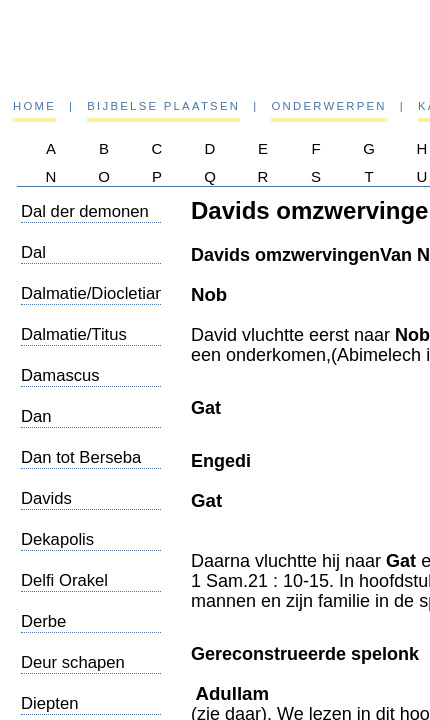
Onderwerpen (328, 106)
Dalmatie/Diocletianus (101, 293)
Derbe (43, 621)
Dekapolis (57, 539)
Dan (36, 416)
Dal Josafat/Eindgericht (92, 262)
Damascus (60, 375)
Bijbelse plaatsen (163, 106)
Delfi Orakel (64, 580)
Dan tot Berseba (81, 457)
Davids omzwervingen (74, 508)
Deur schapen (73, 662)
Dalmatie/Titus (74, 334)
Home (34, 106)
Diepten (49, 703)
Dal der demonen (85, 211)
